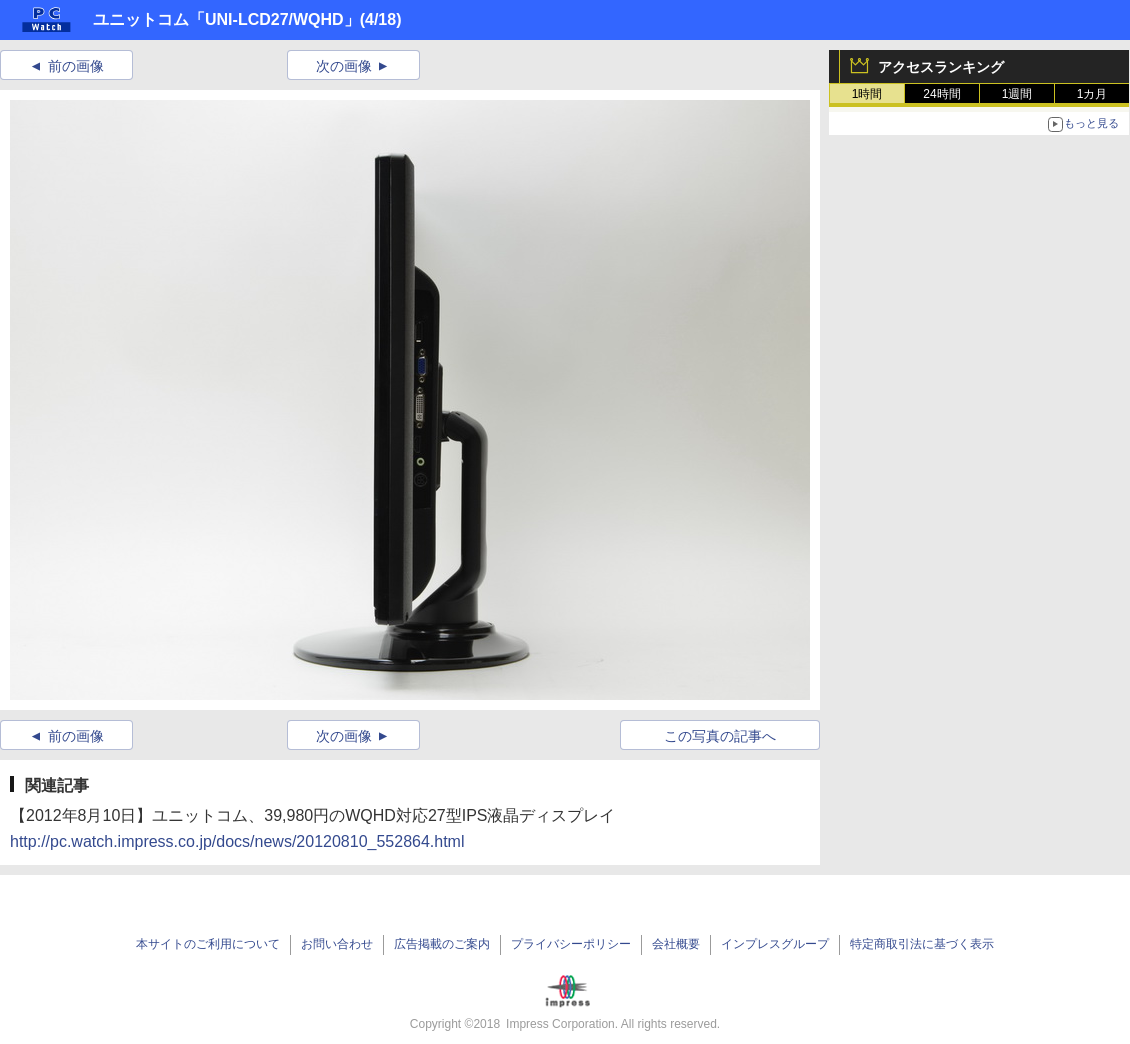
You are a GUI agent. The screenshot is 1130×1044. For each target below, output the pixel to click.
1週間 (1017, 94)
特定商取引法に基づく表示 (922, 944)
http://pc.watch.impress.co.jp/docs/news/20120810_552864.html (237, 841)
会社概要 (676, 944)
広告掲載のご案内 (442, 944)
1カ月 (1092, 94)
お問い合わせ (337, 944)
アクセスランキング (941, 67)
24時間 (941, 94)
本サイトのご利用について (208, 944)
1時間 (867, 94)
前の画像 (76, 66)
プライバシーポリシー (571, 944)
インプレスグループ (775, 944)
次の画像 (344, 66)
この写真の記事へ (720, 736)
